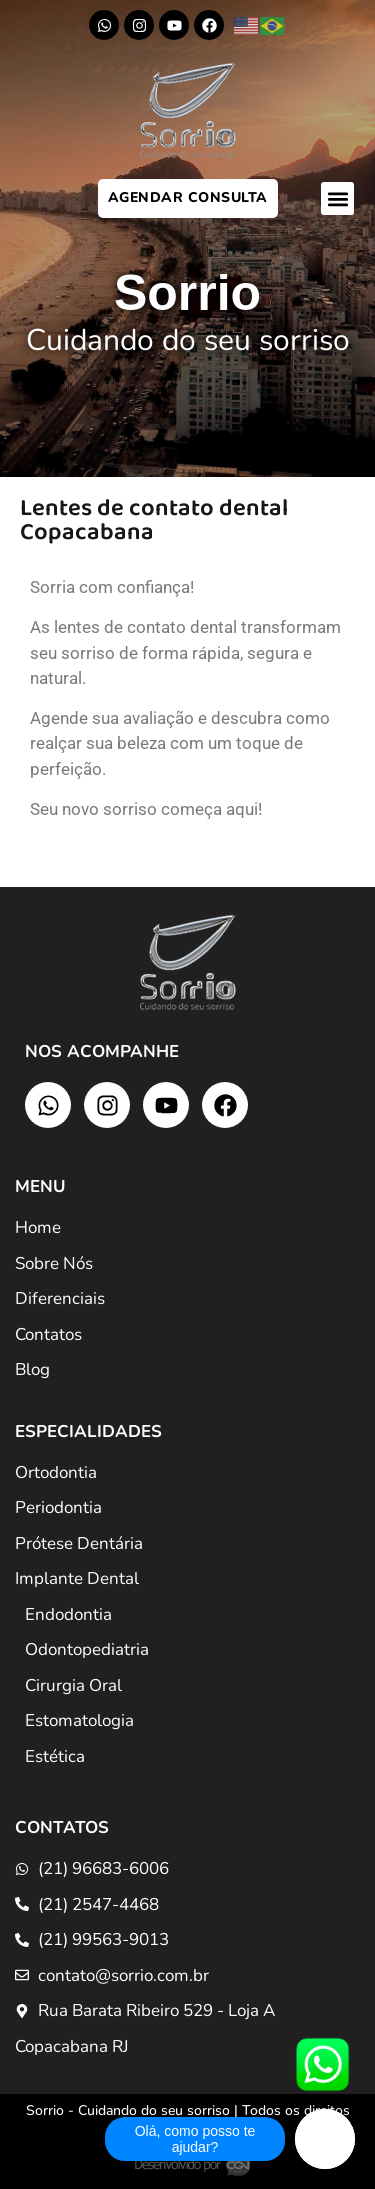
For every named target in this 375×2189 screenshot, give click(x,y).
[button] (337, 198)
